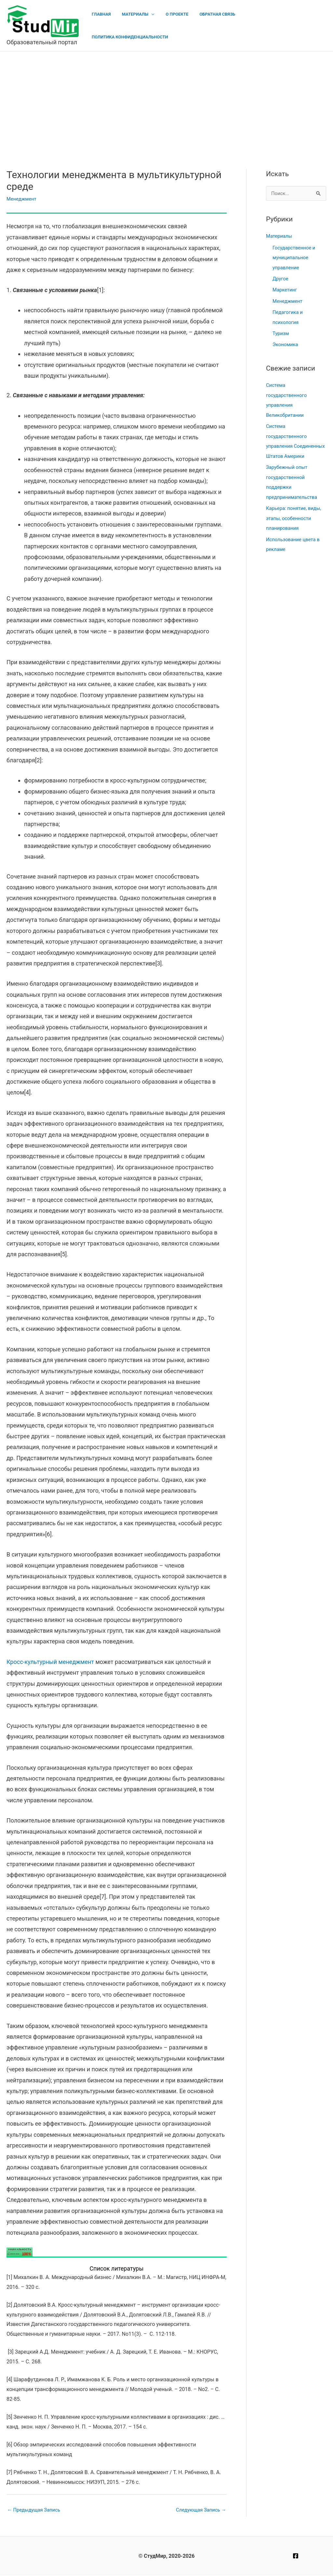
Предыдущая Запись (34, 2510)
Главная (111, 25)
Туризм (281, 332)
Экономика (286, 343)
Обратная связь (219, 25)
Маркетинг (285, 289)
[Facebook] (296, 2556)
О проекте (182, 25)
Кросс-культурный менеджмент (50, 1661)
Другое (280, 278)
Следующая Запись (200, 2510)
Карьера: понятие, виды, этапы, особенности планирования (294, 514)
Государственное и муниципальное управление (294, 257)
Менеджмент (22, 199)
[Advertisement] (166, 100)
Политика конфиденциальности (284, 25)
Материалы (142, 25)
